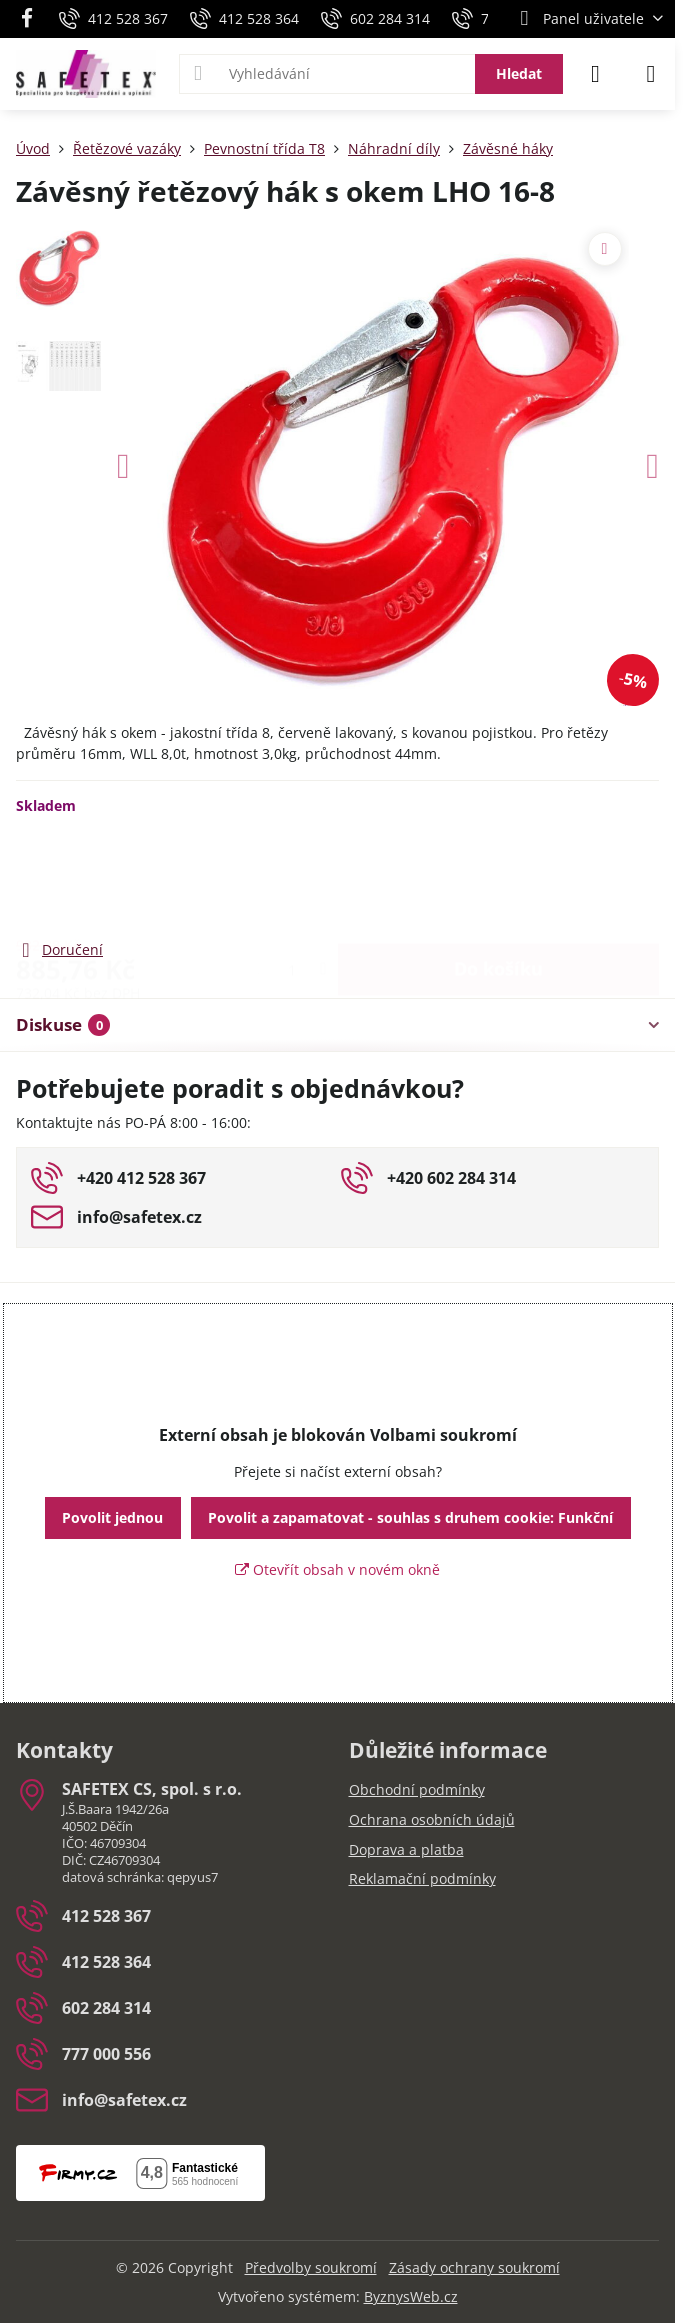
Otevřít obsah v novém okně (337, 1569)
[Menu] (651, 74)
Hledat (519, 73)
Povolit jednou (112, 1517)
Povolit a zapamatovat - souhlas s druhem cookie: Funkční (410, 1517)
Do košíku (498, 876)
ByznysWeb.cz (411, 2296)
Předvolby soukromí (311, 2267)
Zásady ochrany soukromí (474, 2267)
